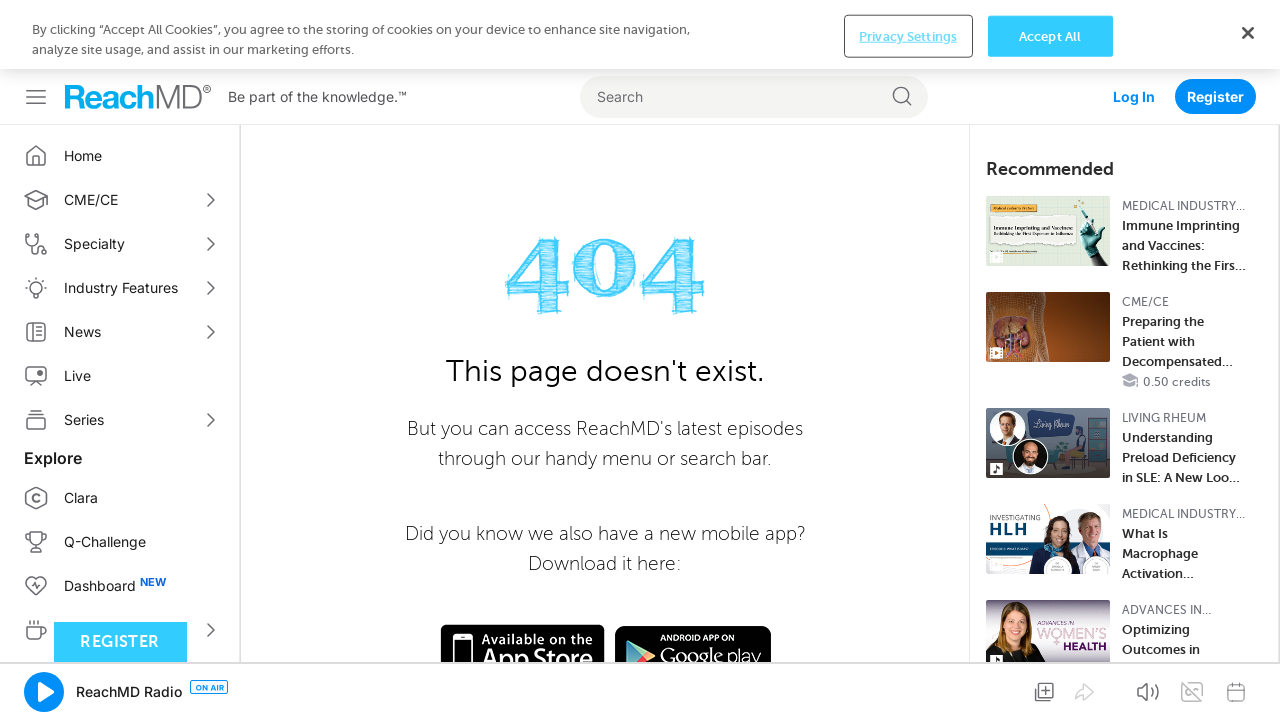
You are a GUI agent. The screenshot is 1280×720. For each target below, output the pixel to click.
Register (1215, 27)
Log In (1134, 27)
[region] (640, 685)
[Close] (1248, 683)
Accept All (1050, 686)
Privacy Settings (908, 686)
